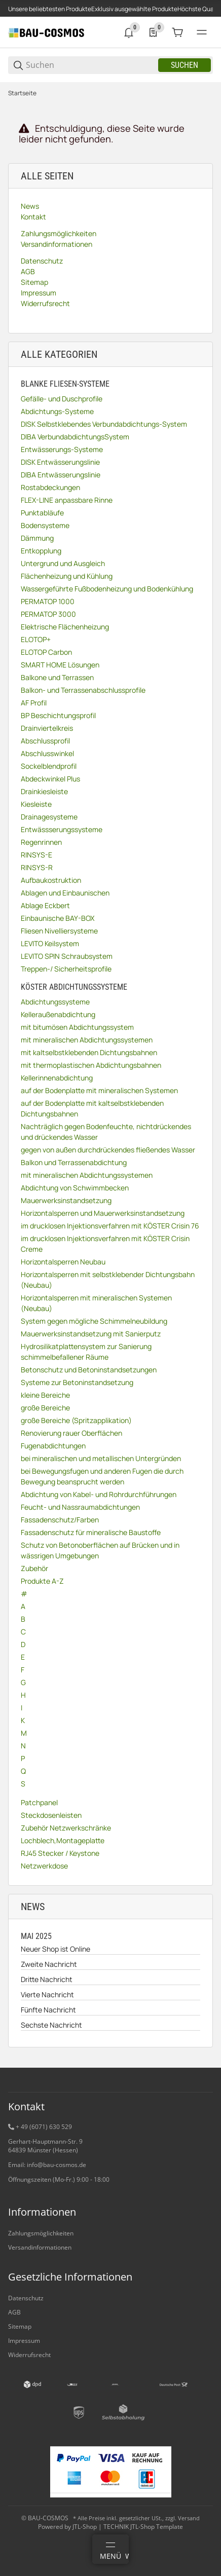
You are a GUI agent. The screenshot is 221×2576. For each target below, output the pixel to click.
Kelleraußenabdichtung (58, 1014)
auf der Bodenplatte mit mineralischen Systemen (99, 1090)
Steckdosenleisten (51, 1815)
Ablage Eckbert (45, 905)
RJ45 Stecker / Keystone (60, 1853)
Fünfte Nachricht (48, 2009)
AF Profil (34, 702)
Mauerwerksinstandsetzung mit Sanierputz (91, 1333)
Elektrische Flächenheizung (65, 626)
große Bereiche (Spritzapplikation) (76, 1420)
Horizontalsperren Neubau (63, 1261)
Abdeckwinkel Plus (50, 778)
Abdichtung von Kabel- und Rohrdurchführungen (98, 1494)
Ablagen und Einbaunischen (65, 893)
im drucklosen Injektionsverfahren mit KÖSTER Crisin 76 (110, 1225)
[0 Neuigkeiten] (129, 32)
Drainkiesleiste (44, 791)
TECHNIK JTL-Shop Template (143, 2526)
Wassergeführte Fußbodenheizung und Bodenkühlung (107, 588)
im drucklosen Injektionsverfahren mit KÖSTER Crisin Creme (105, 1244)
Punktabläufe (42, 512)
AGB (14, 2312)
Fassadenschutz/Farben (60, 1519)
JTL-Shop (85, 2526)
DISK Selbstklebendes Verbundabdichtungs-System (104, 424)
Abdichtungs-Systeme (57, 411)
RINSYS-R (37, 867)
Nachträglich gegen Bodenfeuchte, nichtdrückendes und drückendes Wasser (106, 1132)
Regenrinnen (41, 842)
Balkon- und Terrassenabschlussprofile (83, 690)
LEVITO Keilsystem (50, 943)
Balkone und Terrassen (57, 677)
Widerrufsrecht (29, 2354)
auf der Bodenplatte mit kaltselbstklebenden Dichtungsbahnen (92, 1108)
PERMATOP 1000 (48, 601)
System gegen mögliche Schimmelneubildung (94, 1321)
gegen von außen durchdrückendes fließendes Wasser (108, 1149)
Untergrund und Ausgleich (63, 563)
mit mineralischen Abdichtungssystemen (87, 1039)
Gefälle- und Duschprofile (61, 398)
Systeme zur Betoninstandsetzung (77, 1382)
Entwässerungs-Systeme (62, 449)
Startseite (22, 93)
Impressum (24, 2340)
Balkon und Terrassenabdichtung (74, 1162)
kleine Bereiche (45, 1395)
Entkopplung (41, 550)
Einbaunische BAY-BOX (57, 918)
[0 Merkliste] (153, 32)
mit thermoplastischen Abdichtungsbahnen (91, 1065)
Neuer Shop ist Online (55, 1949)
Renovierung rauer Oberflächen (71, 1433)
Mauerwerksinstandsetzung (66, 1200)
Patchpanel (39, 1802)
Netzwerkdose (44, 1866)
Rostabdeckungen (50, 487)
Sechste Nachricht (51, 2025)
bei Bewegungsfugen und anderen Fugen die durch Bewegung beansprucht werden (102, 1476)
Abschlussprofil (45, 740)
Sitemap (19, 2326)
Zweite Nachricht (49, 1964)
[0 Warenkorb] (177, 32)
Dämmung (37, 538)
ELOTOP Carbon (46, 652)
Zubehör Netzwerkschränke (66, 1828)
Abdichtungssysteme (55, 1001)
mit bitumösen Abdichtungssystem (77, 1027)
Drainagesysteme (49, 817)
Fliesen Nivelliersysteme (59, 931)
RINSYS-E (36, 855)
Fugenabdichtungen (53, 1445)
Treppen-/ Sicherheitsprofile (66, 969)
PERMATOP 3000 (48, 614)
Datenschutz (26, 2298)
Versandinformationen (39, 2247)
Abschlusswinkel (47, 753)
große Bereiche (45, 1407)
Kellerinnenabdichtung (57, 1077)
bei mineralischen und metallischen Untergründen (101, 1458)
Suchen (184, 65)
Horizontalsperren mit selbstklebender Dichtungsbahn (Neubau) (108, 1280)
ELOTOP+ (36, 639)
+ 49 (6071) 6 (34, 2126)
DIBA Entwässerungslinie (60, 474)
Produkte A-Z (42, 1581)
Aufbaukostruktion (51, 880)
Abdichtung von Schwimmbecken (75, 1187)
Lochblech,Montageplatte (62, 1840)
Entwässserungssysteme (61, 829)
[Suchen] (91, 65)
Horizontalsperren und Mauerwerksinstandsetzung (103, 1213)
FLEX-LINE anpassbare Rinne (67, 500)
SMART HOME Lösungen (60, 664)
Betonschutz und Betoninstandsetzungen (89, 1369)
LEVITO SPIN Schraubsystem (67, 956)
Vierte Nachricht (47, 1994)
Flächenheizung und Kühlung (67, 576)
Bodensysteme (45, 525)
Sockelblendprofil (49, 766)
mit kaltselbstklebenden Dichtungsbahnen (89, 1052)
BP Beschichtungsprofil (58, 715)
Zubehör (34, 1568)
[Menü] (110, 2549)
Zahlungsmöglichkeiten (40, 2233)
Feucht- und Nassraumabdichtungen (80, 1507)
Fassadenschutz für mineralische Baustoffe (91, 1532)
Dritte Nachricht (46, 1979)
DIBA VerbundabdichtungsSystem (75, 436)
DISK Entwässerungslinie (60, 462)
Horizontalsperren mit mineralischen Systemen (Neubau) (96, 1303)
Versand (189, 2518)
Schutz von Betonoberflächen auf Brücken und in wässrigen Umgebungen (100, 1550)
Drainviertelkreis (47, 728)
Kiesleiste (36, 804)
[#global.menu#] (202, 32)
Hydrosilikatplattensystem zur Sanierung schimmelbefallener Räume (86, 1351)
